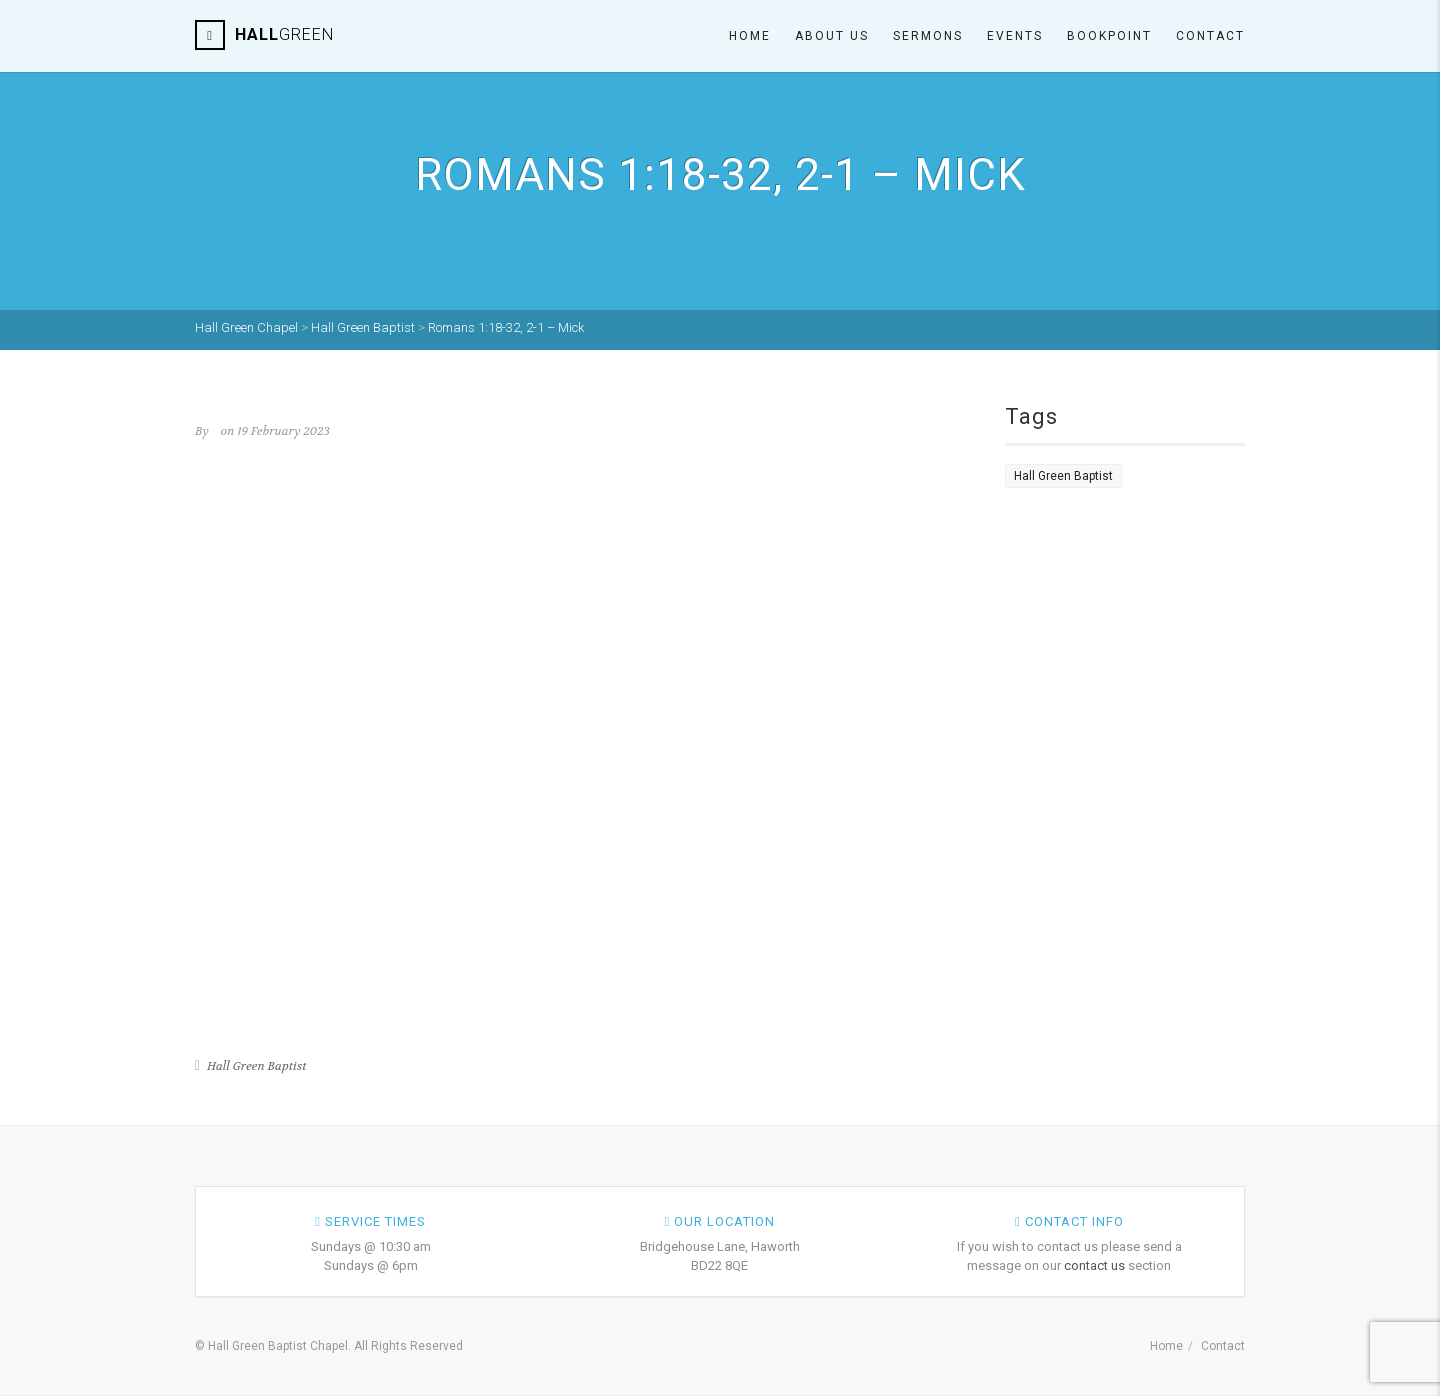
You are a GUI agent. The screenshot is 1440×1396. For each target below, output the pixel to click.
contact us (1094, 1265)
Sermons (928, 36)
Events (1015, 36)
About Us (832, 36)
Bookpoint (1109, 36)
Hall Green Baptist (257, 1066)
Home (750, 36)
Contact (1210, 36)
